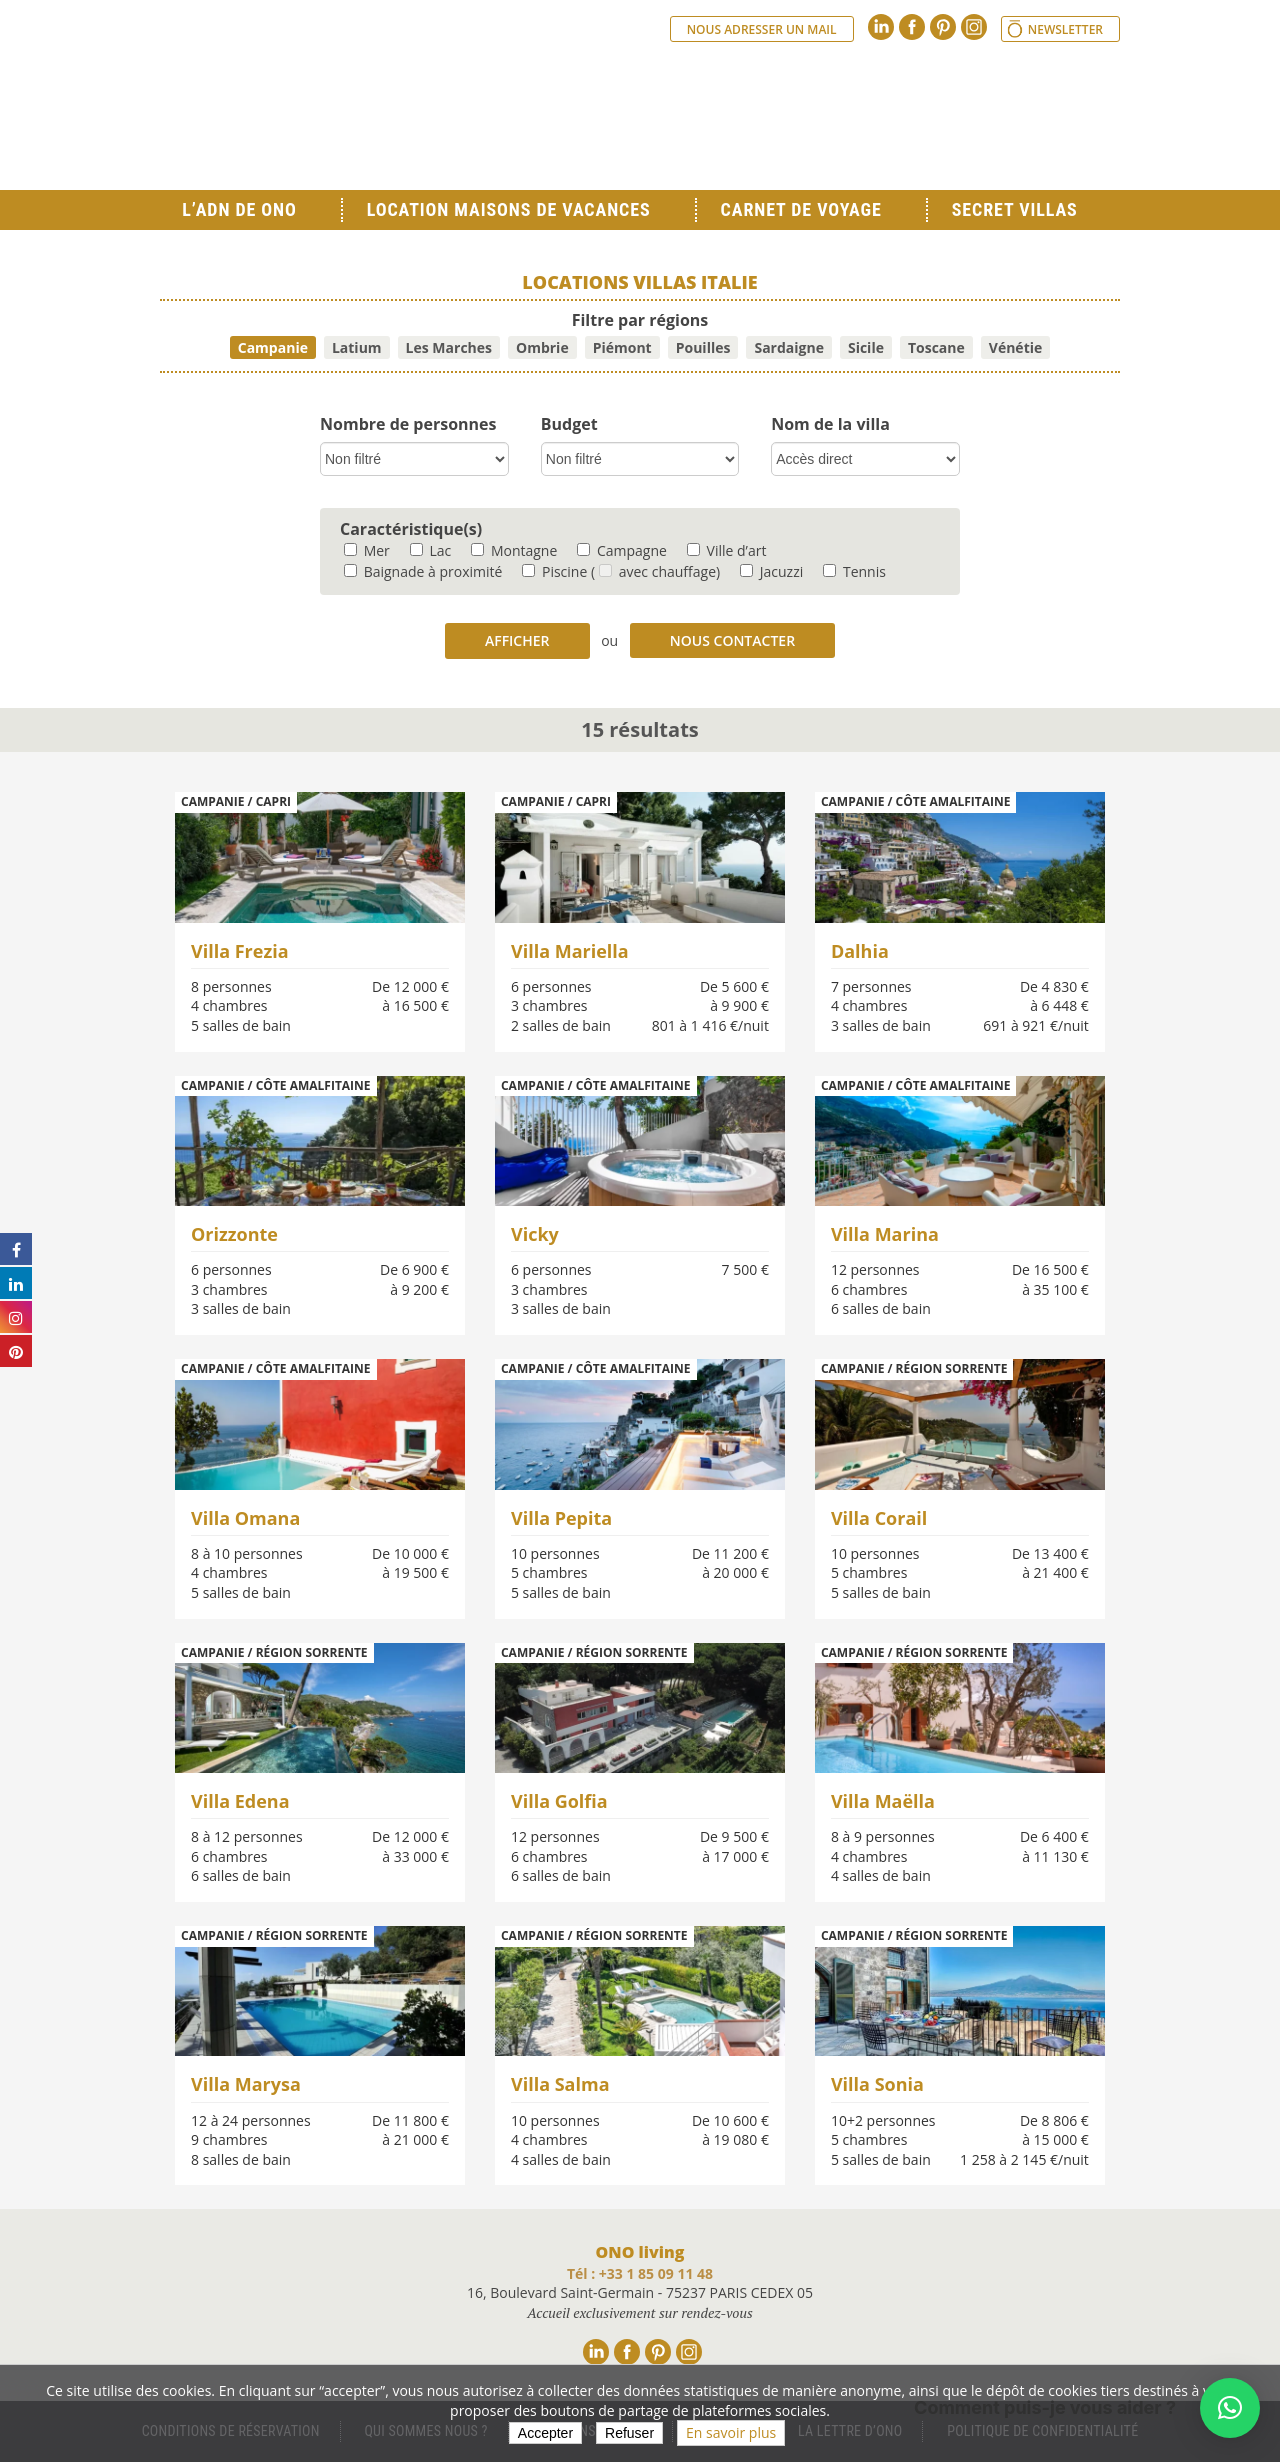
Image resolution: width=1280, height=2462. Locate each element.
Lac (430, 550)
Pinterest (943, 27)
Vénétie (1015, 347)
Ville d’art (727, 550)
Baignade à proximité (423, 571)
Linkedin (881, 27)
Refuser (629, 2433)
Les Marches (449, 347)
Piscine (554, 571)
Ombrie (542, 347)
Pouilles (703, 347)
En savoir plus (731, 2432)
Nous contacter (732, 640)
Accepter (545, 2433)
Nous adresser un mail (762, 29)
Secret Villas (1015, 209)
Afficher (517, 640)
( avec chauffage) (655, 571)
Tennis (854, 571)
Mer (367, 550)
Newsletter (1065, 29)
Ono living (380, 110)
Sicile (866, 347)
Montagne (514, 550)
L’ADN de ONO (239, 209)
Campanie (273, 347)
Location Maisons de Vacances (509, 209)
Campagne (622, 550)
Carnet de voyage (801, 209)
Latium (357, 347)
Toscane (936, 347)
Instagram (974, 27)
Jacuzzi (771, 571)
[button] (1230, 2408)
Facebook (912, 27)
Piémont (622, 347)
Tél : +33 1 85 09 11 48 (640, 2273)
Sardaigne (789, 347)
